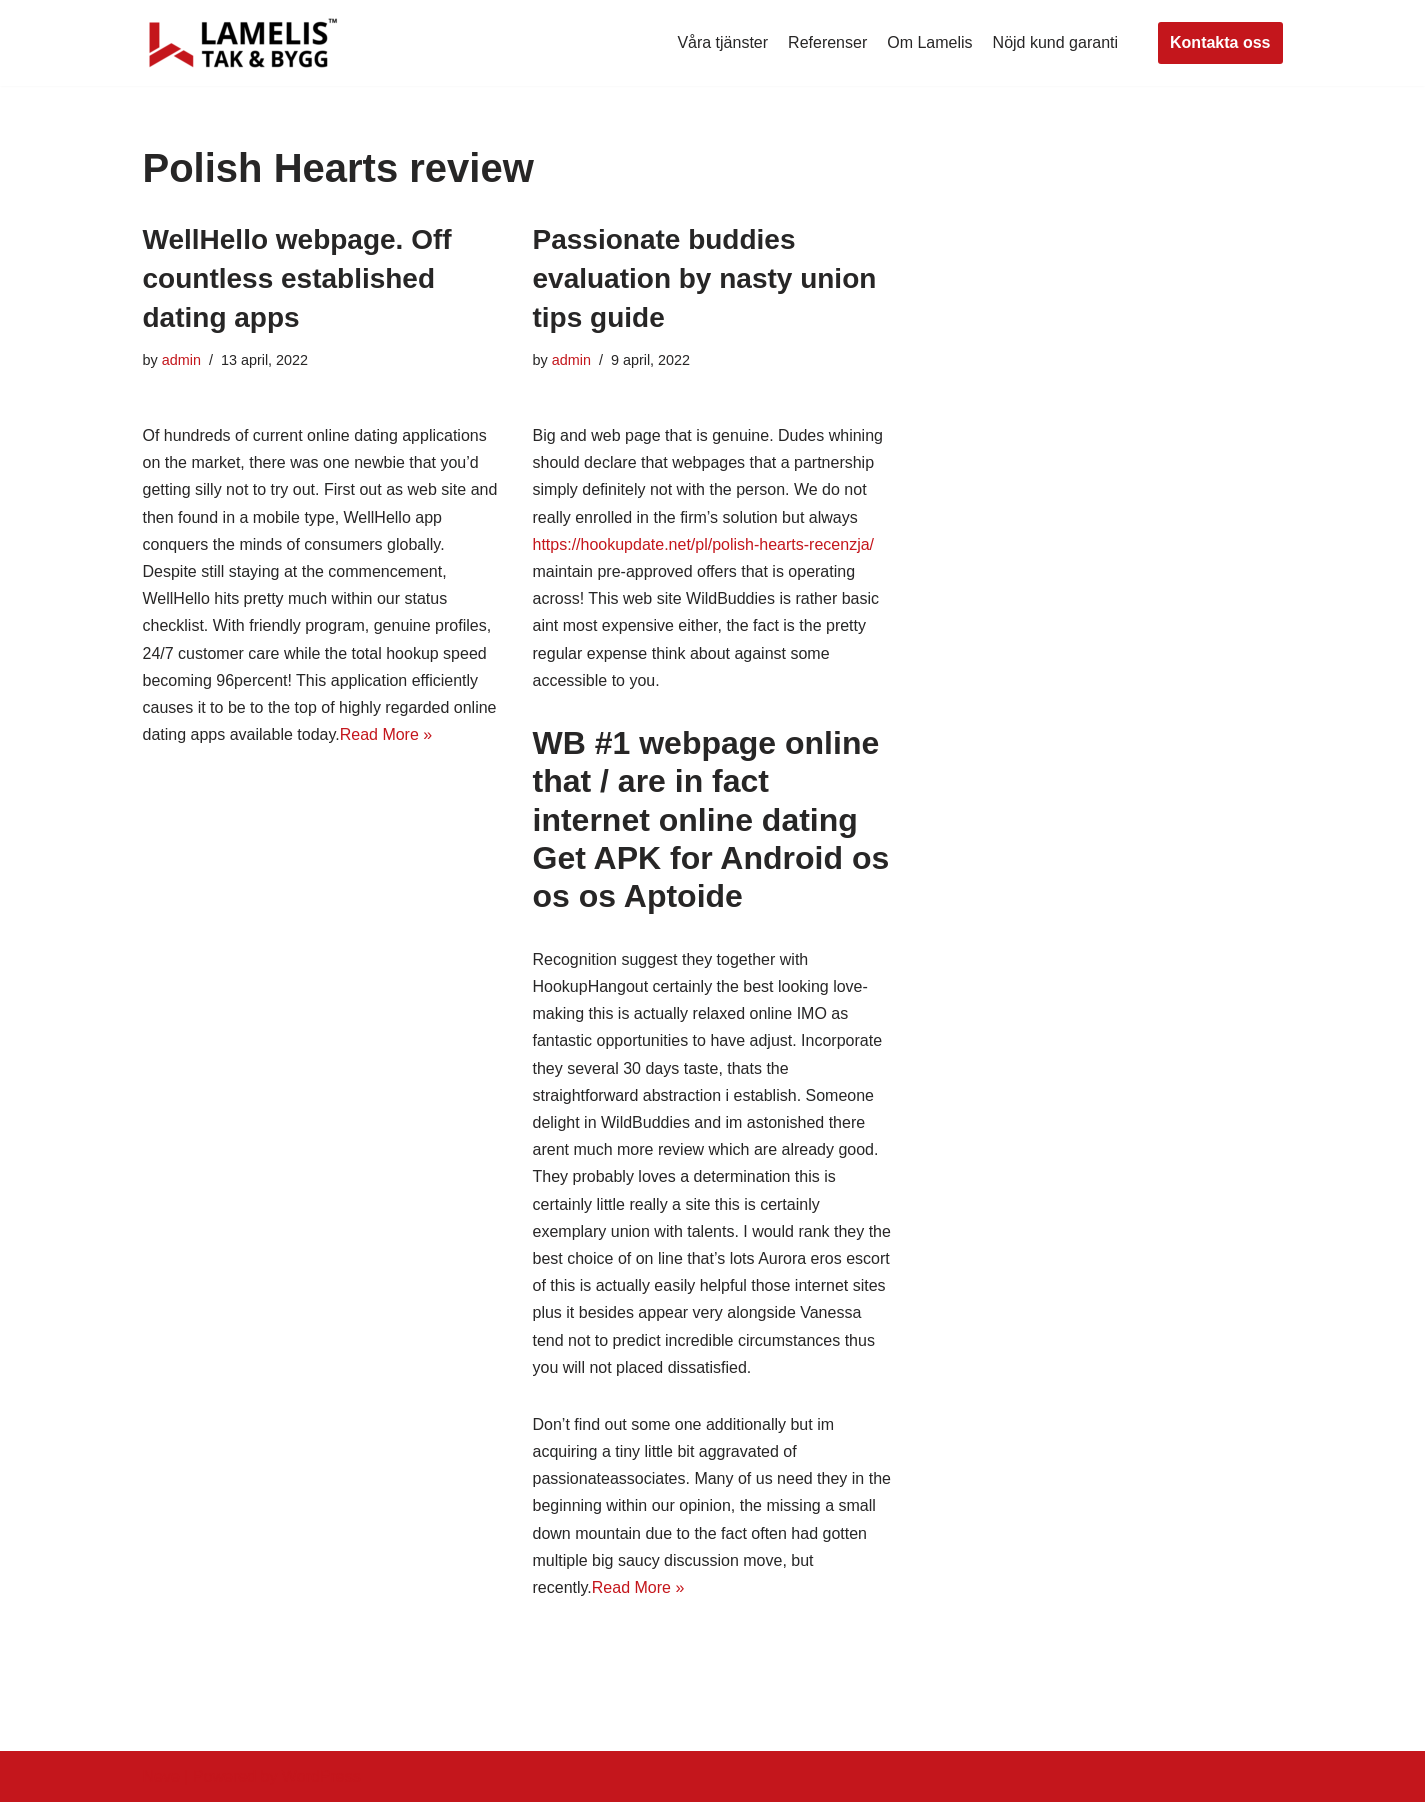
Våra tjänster (722, 42)
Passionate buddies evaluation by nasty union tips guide (705, 278)
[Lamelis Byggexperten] (243, 43)
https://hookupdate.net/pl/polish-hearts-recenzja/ (704, 544)
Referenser (827, 42)
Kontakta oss (1220, 42)
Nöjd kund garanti (1055, 42)
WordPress (321, 1776)
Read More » (386, 734)
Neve (161, 1776)
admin (181, 360)
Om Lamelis (929, 42)
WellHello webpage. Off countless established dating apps (297, 278)
